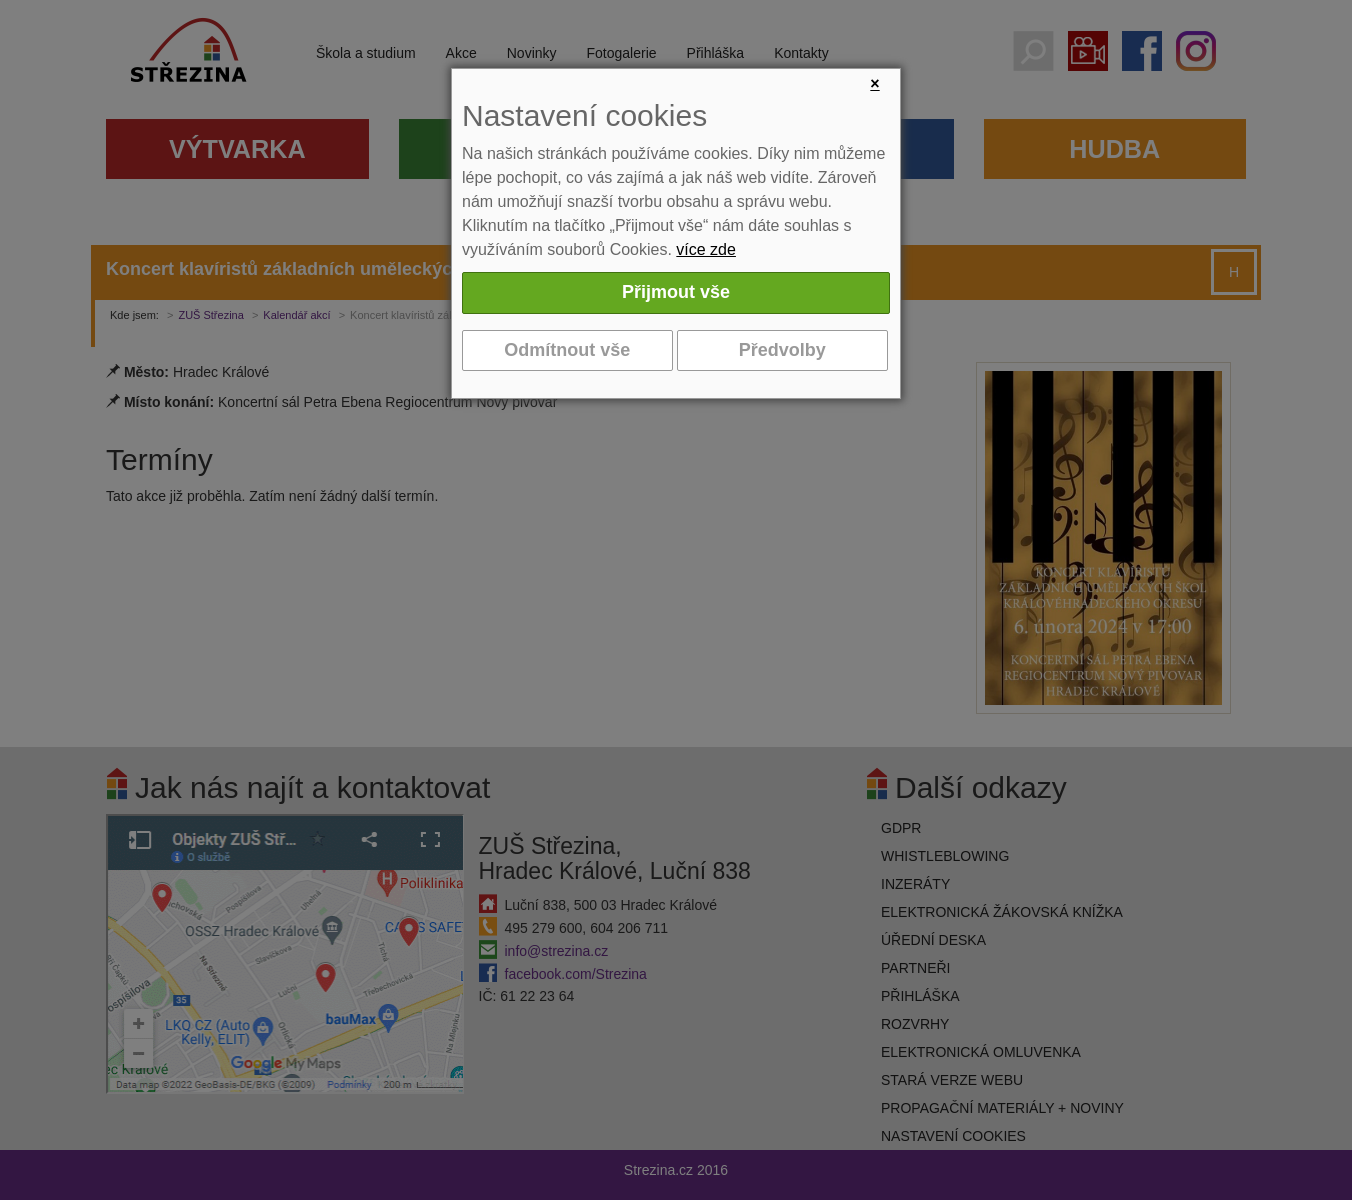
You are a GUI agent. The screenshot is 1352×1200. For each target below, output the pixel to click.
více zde (706, 249)
